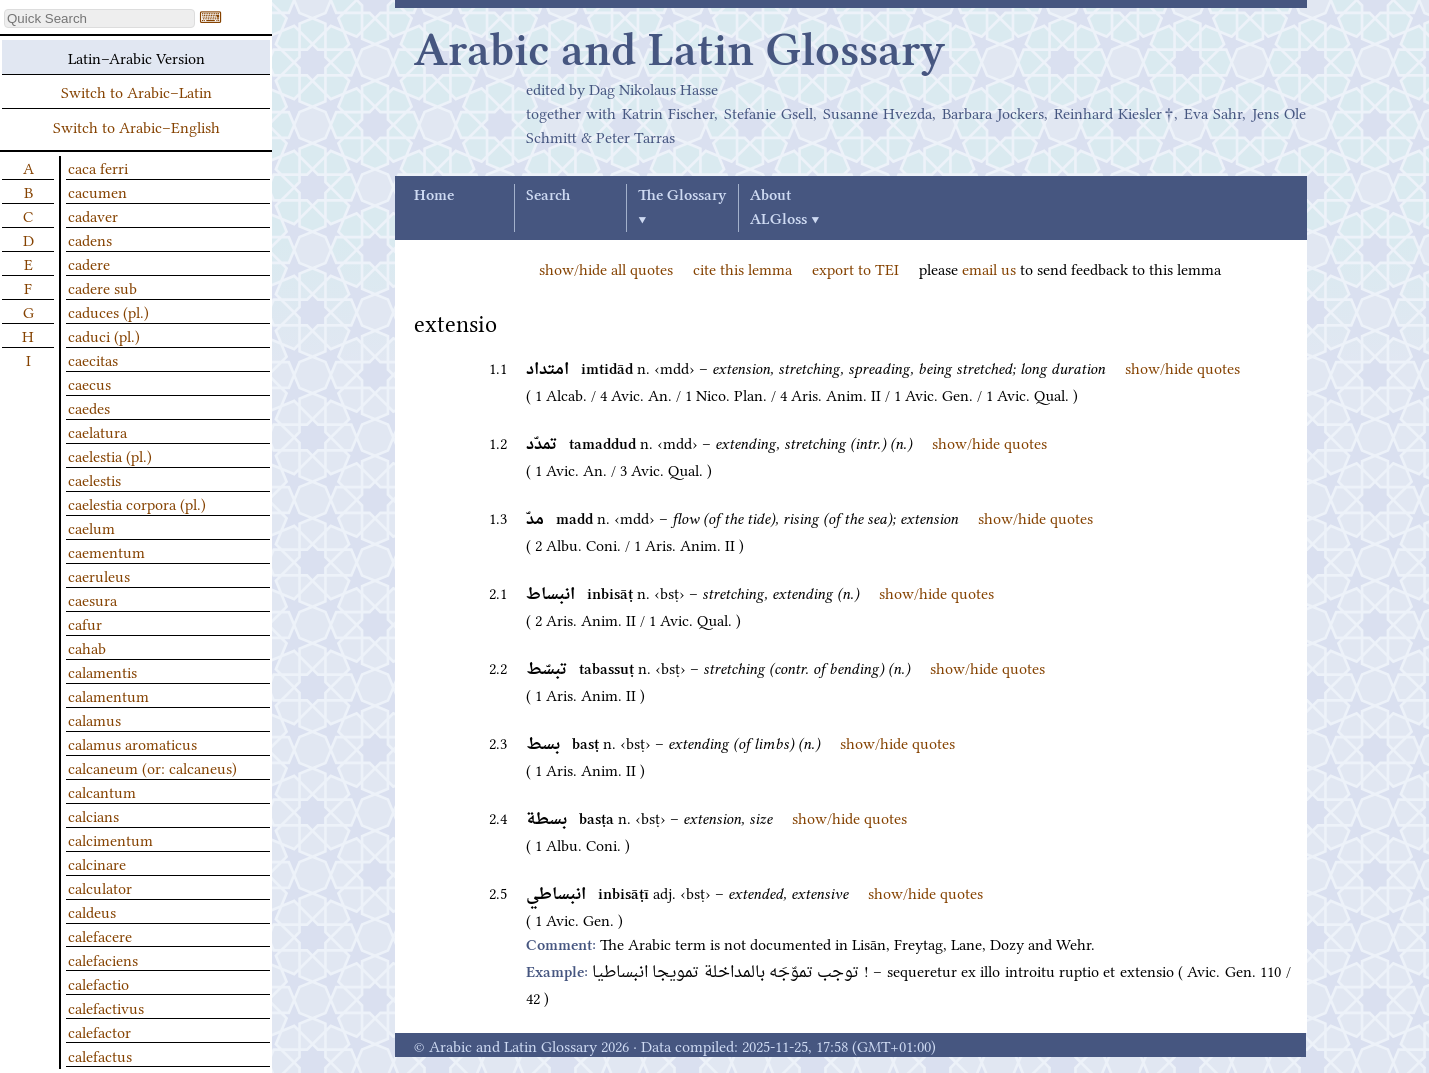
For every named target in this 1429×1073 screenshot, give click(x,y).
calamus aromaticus (132, 743)
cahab (87, 647)
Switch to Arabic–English (136, 126)
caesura (92, 599)
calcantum (102, 791)
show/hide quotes (1182, 367)
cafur (85, 623)
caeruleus (99, 575)
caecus (89, 383)
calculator (100, 887)
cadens (90, 239)
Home (434, 196)
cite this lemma (742, 268)
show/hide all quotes (606, 268)
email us (989, 268)
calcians (93, 815)
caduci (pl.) (104, 335)
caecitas (93, 359)
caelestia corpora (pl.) (137, 503)
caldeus (92, 911)
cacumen (97, 191)
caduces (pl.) (108, 311)
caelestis (94, 479)
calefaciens (103, 959)
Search (548, 196)
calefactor (99, 1031)
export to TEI (855, 268)
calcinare (97, 863)
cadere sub (102, 287)
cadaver (93, 215)
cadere (89, 263)
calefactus (100, 1055)
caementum (106, 551)
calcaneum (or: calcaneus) (152, 767)
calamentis (102, 671)
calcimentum (110, 839)
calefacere (100, 935)
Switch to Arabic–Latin (136, 91)
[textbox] (99, 18)
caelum (91, 527)
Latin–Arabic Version (136, 57)
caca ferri (98, 167)
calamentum (108, 695)
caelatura (97, 431)
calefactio (98, 983)
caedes (89, 407)
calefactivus (106, 1007)
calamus (94, 719)
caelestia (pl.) (110, 455)
